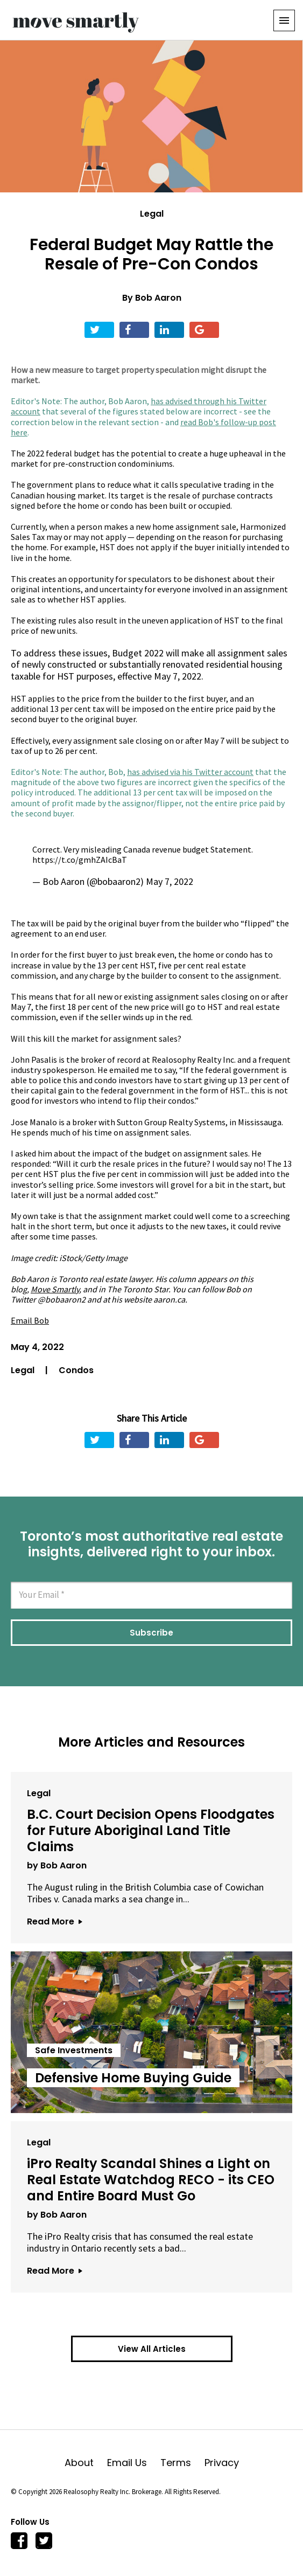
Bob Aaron (158, 298)
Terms (182, 2462)
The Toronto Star (137, 1289)
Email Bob (30, 1320)
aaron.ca (169, 1299)
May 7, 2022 (169, 881)
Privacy (222, 2462)
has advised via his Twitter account (190, 771)
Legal (152, 213)
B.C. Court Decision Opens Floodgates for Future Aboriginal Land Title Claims (150, 1830)
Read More (54, 1921)
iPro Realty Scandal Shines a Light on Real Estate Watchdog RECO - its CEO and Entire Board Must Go (150, 2180)
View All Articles (152, 2349)
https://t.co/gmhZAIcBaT (79, 859)
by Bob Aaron (57, 1865)
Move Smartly (55, 1289)
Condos (76, 1370)
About (86, 2462)
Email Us (133, 2462)
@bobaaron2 (62, 1299)
